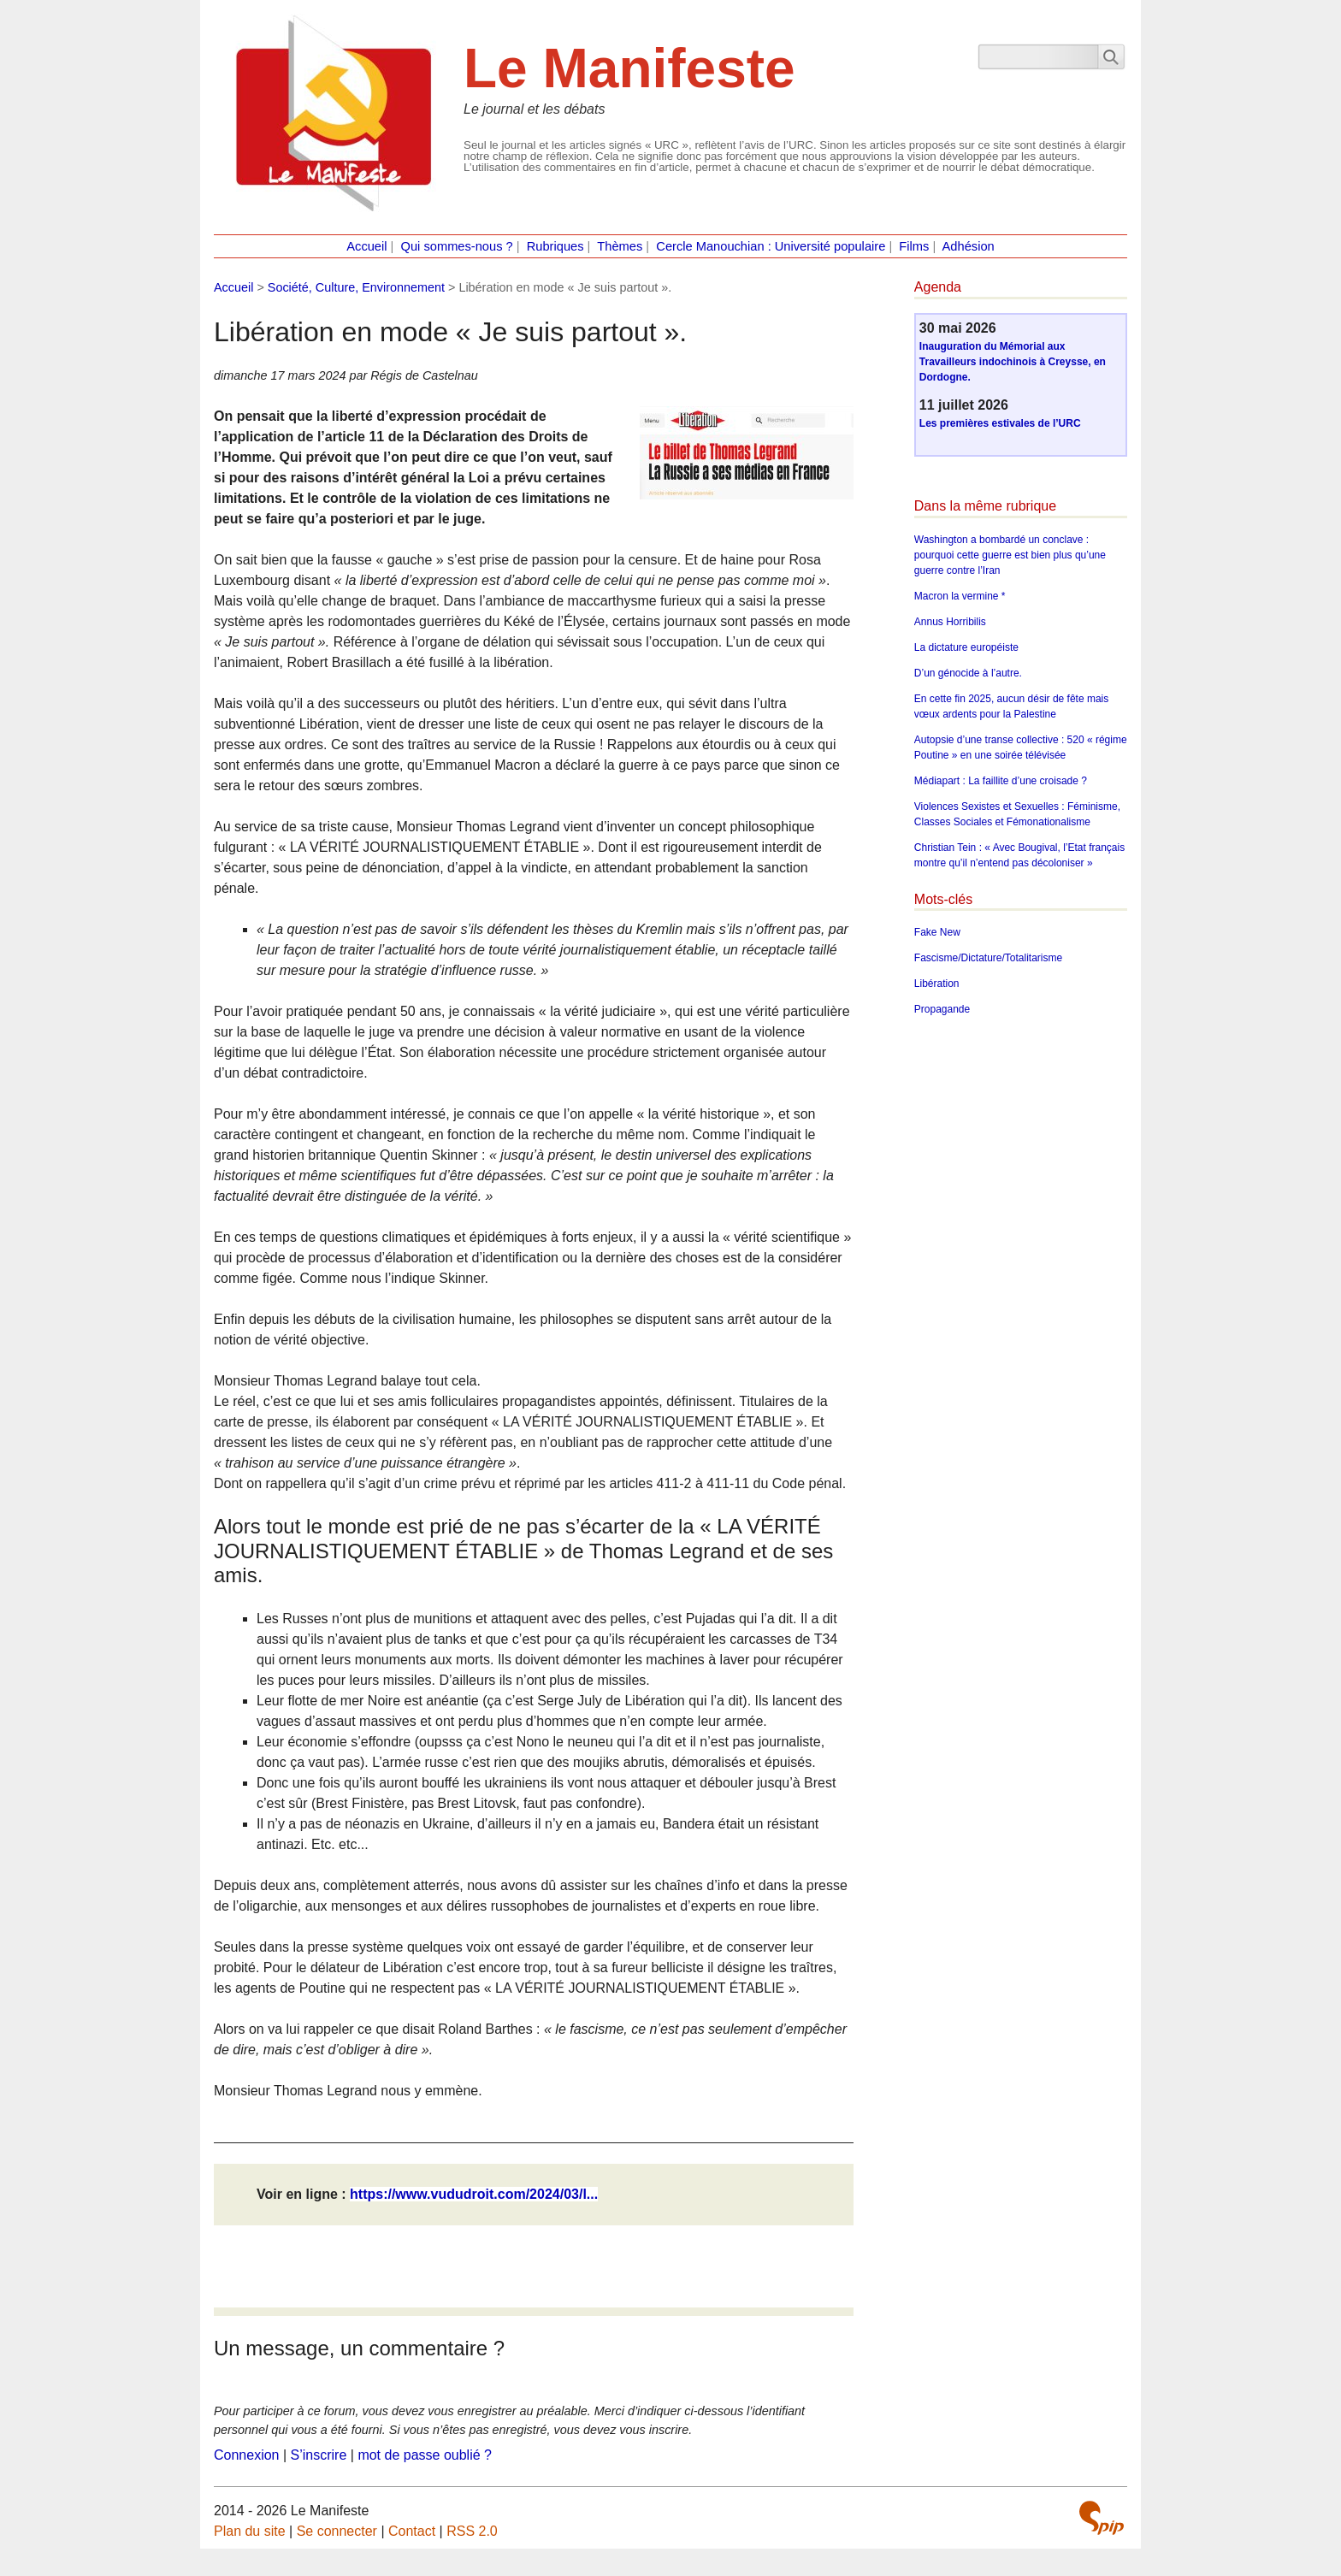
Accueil (366, 246)
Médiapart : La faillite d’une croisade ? (1000, 781)
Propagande (942, 1009)
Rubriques (555, 246)
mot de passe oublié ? (424, 2455)
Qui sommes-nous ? (457, 246)
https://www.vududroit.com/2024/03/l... (474, 2194)
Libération (937, 984)
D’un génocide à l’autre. (968, 673)
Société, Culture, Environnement (356, 287)
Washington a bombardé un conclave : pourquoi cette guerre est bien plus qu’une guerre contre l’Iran (1010, 555)
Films (914, 246)
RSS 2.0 (472, 2531)
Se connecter (337, 2531)
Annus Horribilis (950, 622)
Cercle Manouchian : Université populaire (770, 246)
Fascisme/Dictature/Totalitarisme (988, 958)
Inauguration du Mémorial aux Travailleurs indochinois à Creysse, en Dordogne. (1012, 361)
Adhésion (968, 246)
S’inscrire (319, 2455)
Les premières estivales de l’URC (1000, 423)
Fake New (937, 932)
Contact (411, 2531)
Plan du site (250, 2531)
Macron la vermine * (960, 596)
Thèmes (619, 246)
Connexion (247, 2455)
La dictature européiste (966, 647)
